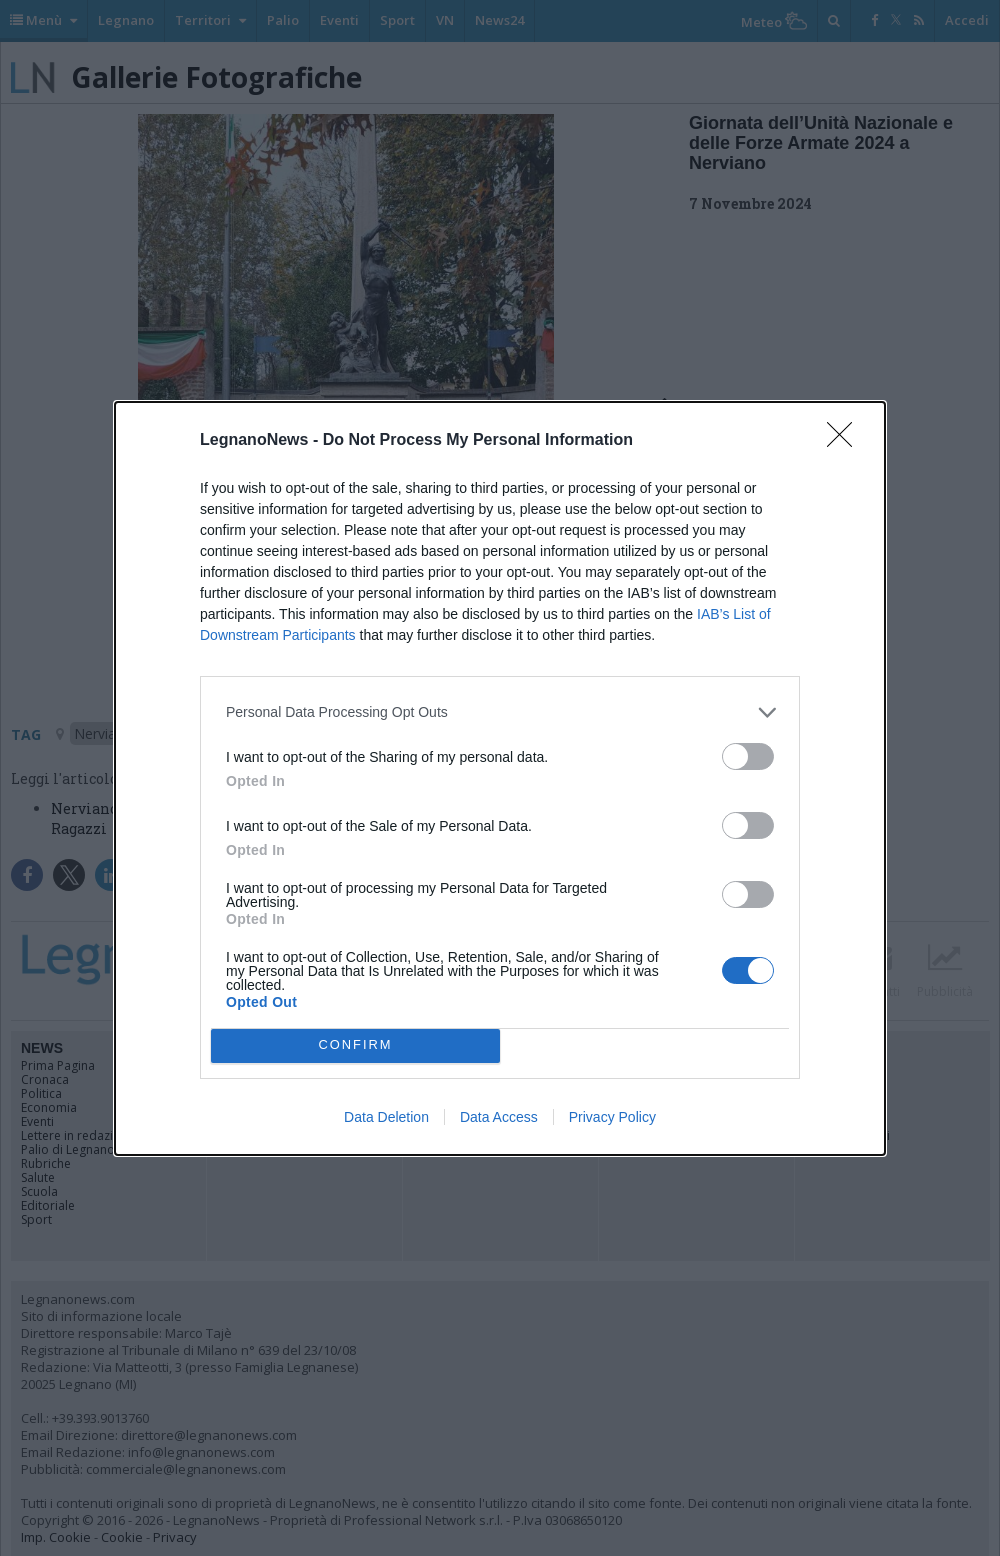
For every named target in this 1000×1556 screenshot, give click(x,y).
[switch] (748, 756)
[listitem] (500, 712)
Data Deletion (386, 1117)
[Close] (846, 441)
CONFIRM (355, 1044)
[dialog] (500, 778)
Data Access (499, 1117)
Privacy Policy (612, 1117)
